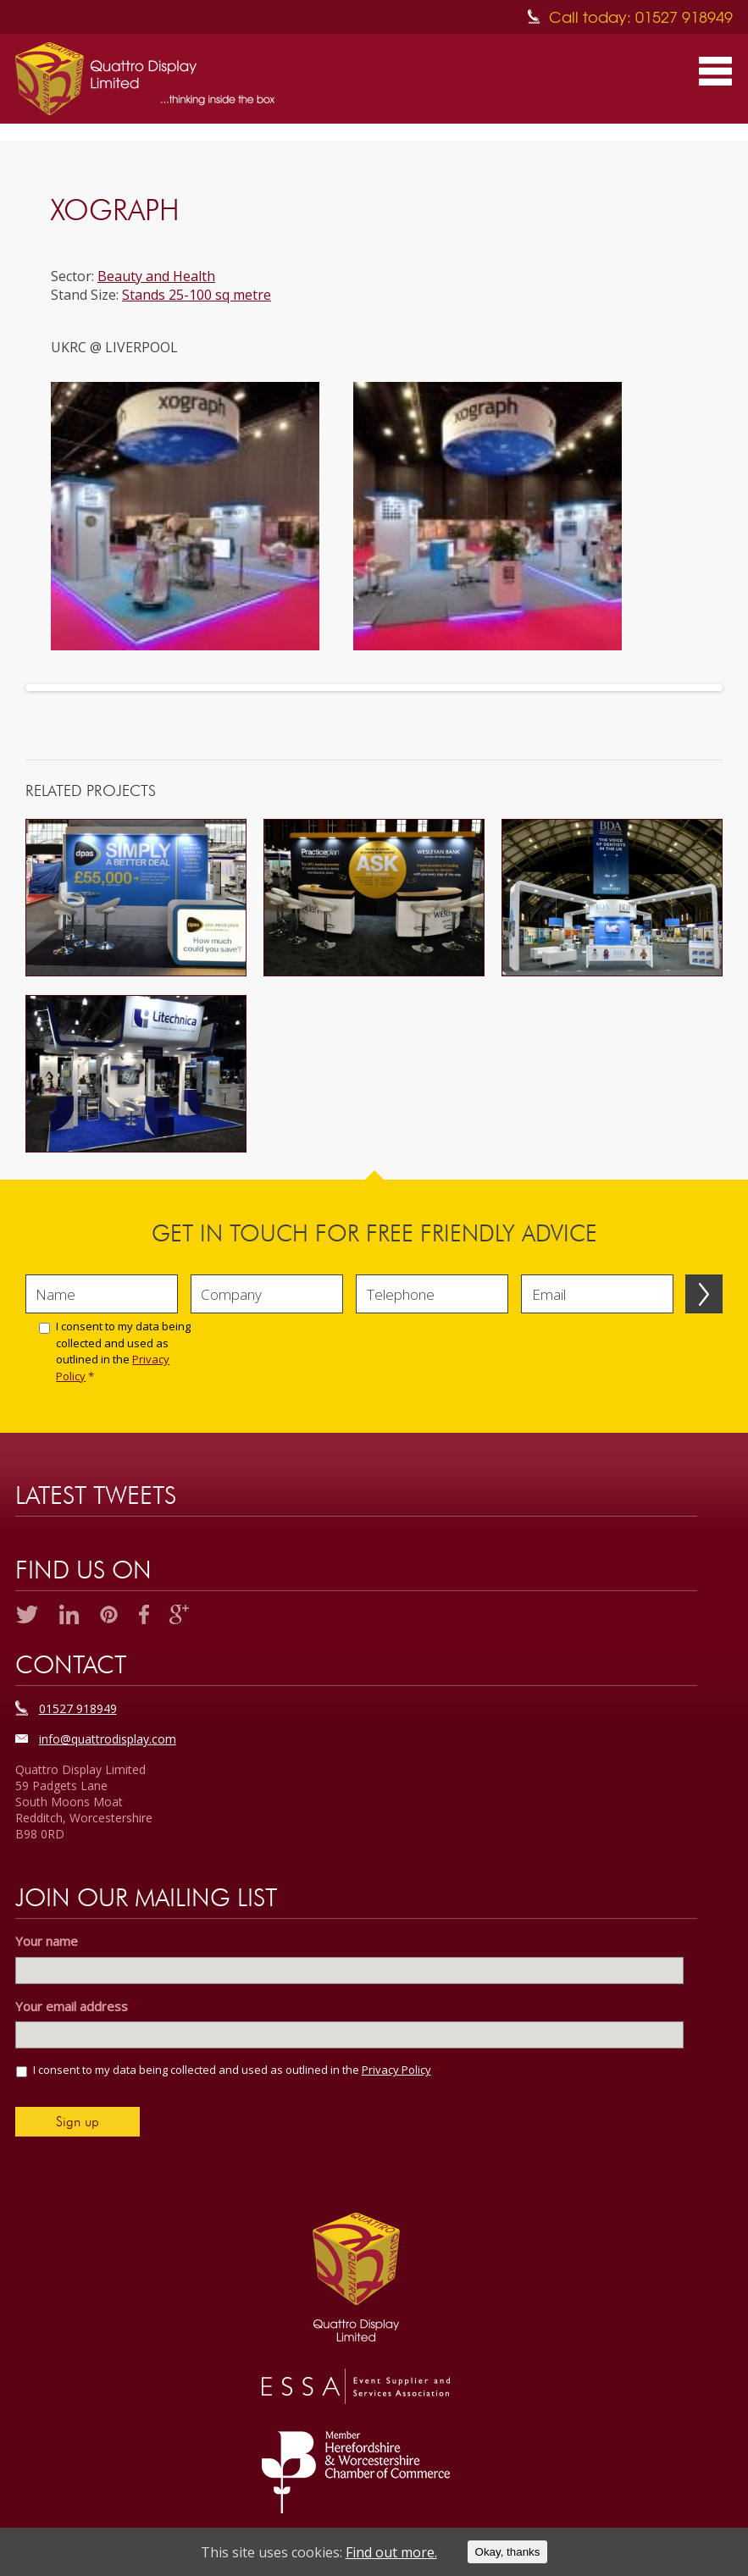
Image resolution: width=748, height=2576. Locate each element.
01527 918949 (78, 1708)
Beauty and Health (156, 276)
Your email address (76, 2006)
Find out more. (391, 2552)
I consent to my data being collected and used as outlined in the (123, 1351)
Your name (46, 1941)
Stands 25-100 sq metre (196, 294)
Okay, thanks (507, 2552)
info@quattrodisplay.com (107, 1739)
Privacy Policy (396, 2069)
